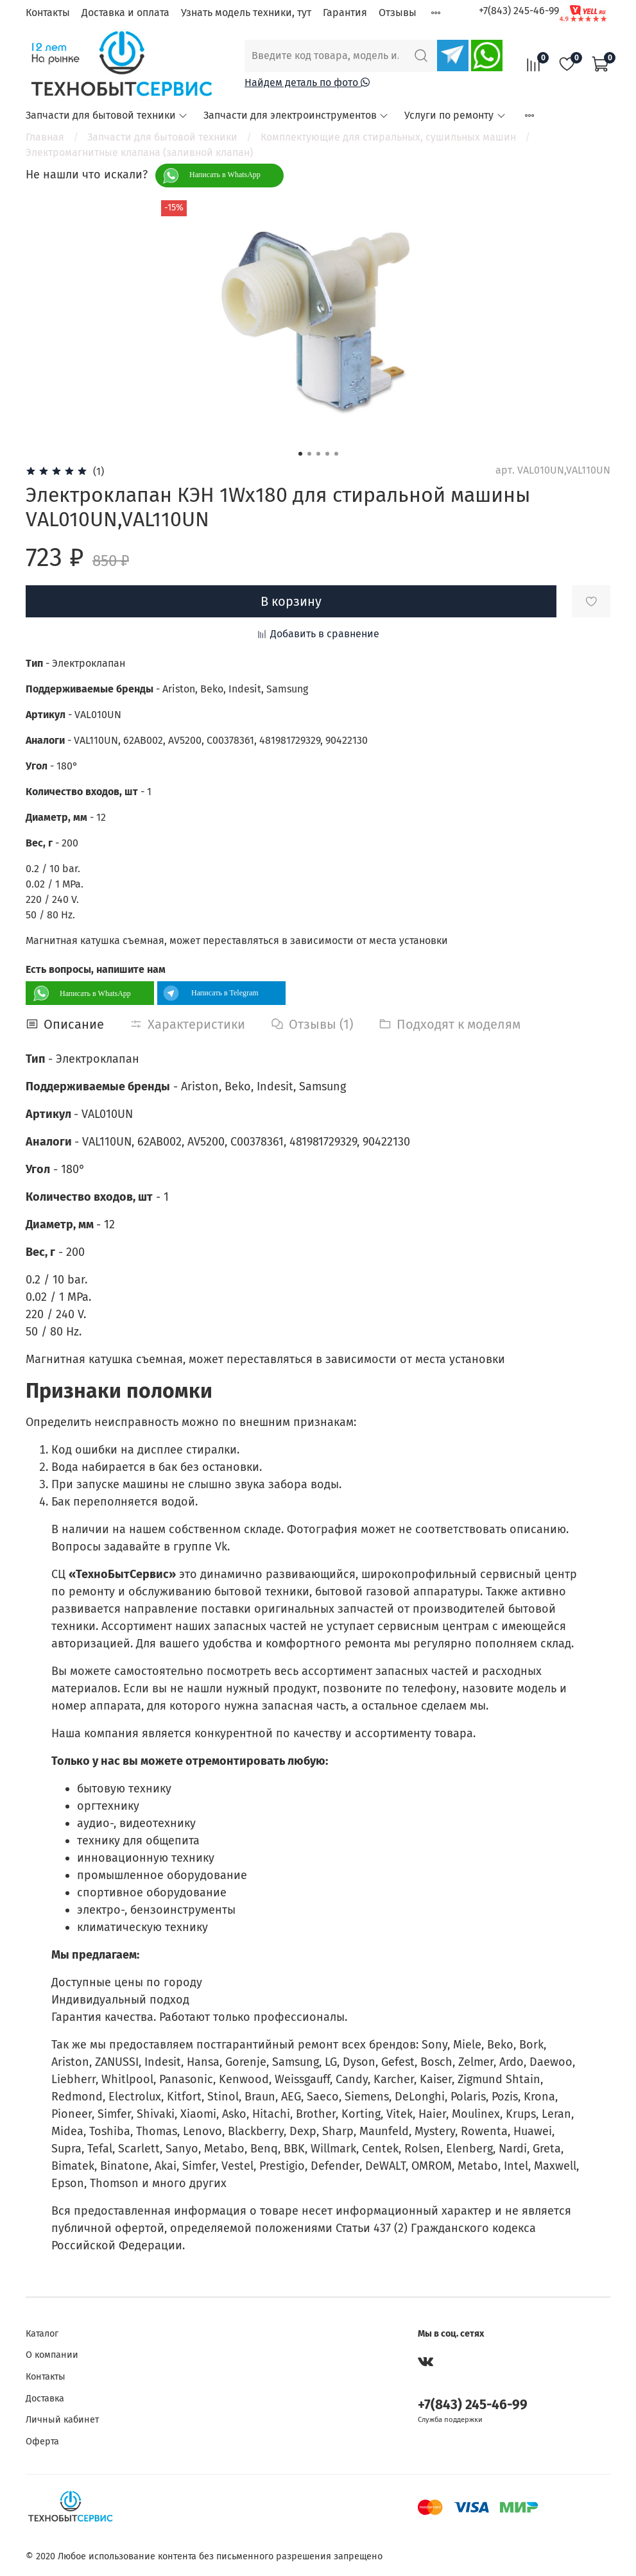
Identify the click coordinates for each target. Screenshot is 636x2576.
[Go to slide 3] (318, 454)
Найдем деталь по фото (307, 82)
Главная (45, 137)
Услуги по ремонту (455, 115)
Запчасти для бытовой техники (107, 115)
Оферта (42, 2441)
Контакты (48, 12)
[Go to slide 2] (309, 454)
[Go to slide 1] (300, 454)
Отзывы (398, 12)
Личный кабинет (62, 2419)
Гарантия (345, 12)
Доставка (45, 2398)
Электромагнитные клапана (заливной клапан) (139, 152)
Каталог (42, 2333)
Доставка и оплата (125, 12)
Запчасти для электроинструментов (296, 115)
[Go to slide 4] (327, 454)
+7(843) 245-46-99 (519, 10)
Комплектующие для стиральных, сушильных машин (388, 137)
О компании (52, 2354)
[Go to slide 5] (336, 454)
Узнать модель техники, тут (246, 12)
